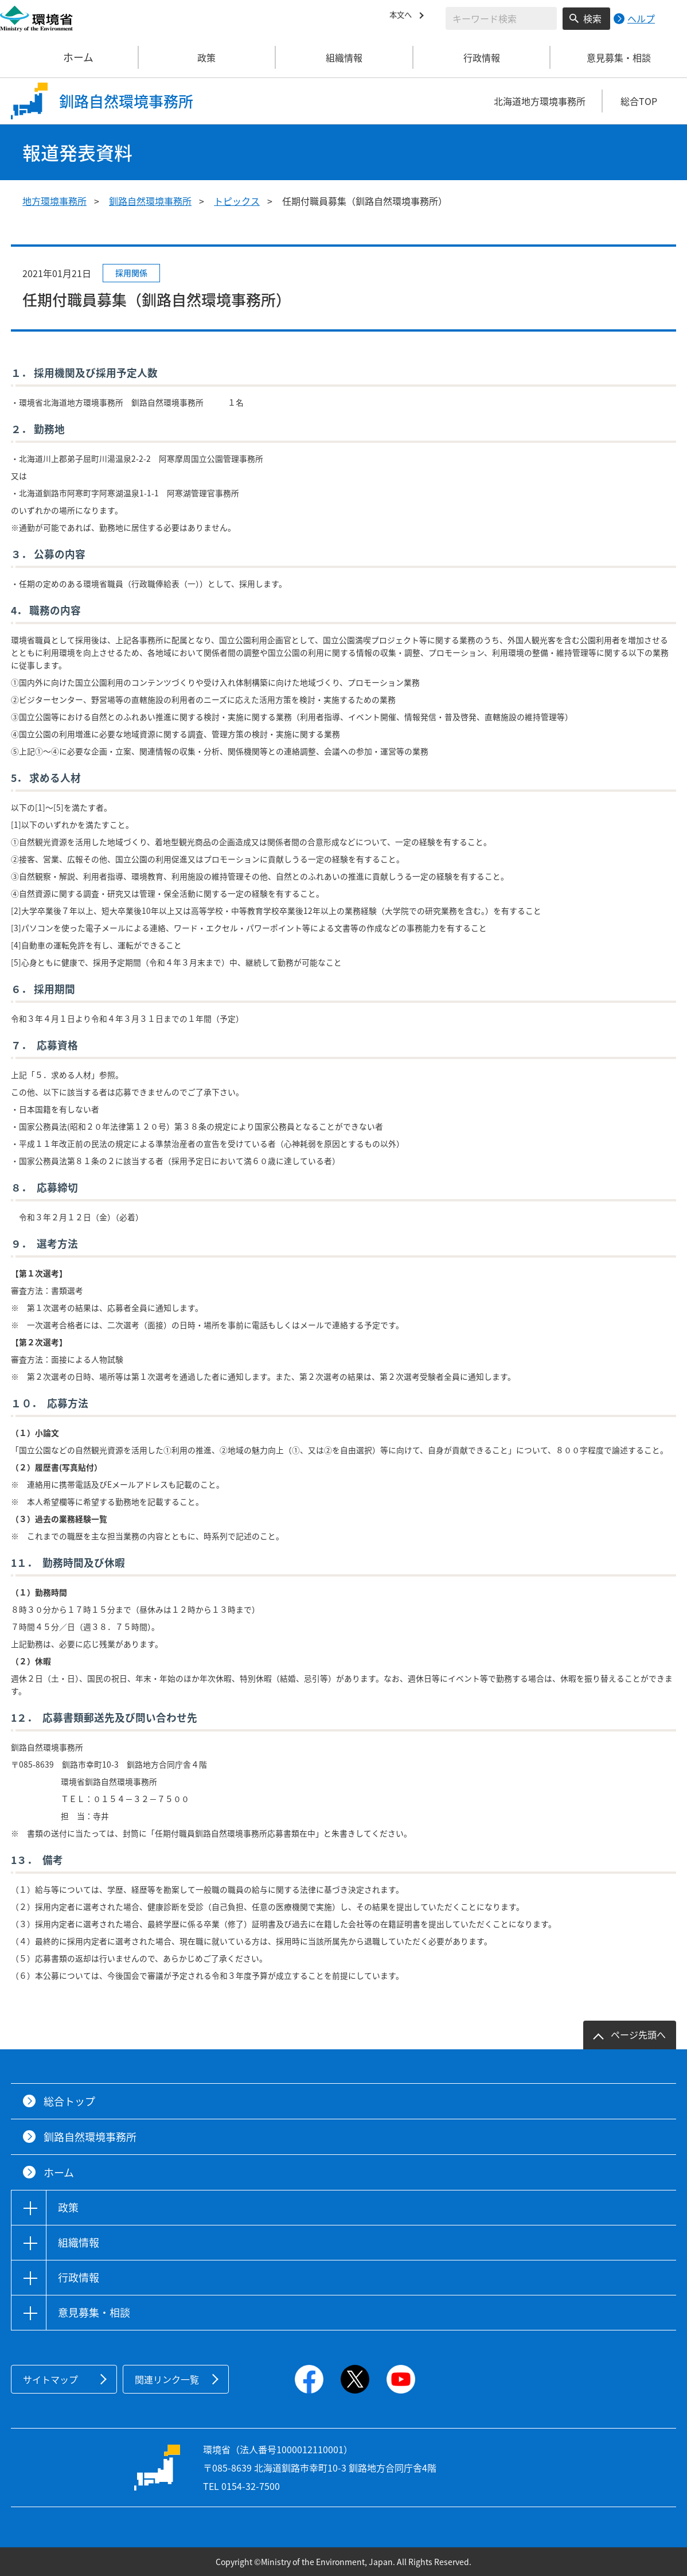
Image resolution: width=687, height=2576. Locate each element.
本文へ (403, 17)
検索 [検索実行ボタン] (592, 18)
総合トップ (69, 2101)
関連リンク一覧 (167, 2379)
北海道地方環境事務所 (539, 101)
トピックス (237, 201)
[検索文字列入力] (501, 18)
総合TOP (638, 101)
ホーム (69, 57)
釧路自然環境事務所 (150, 201)
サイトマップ (50, 2379)
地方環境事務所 (54, 201)
